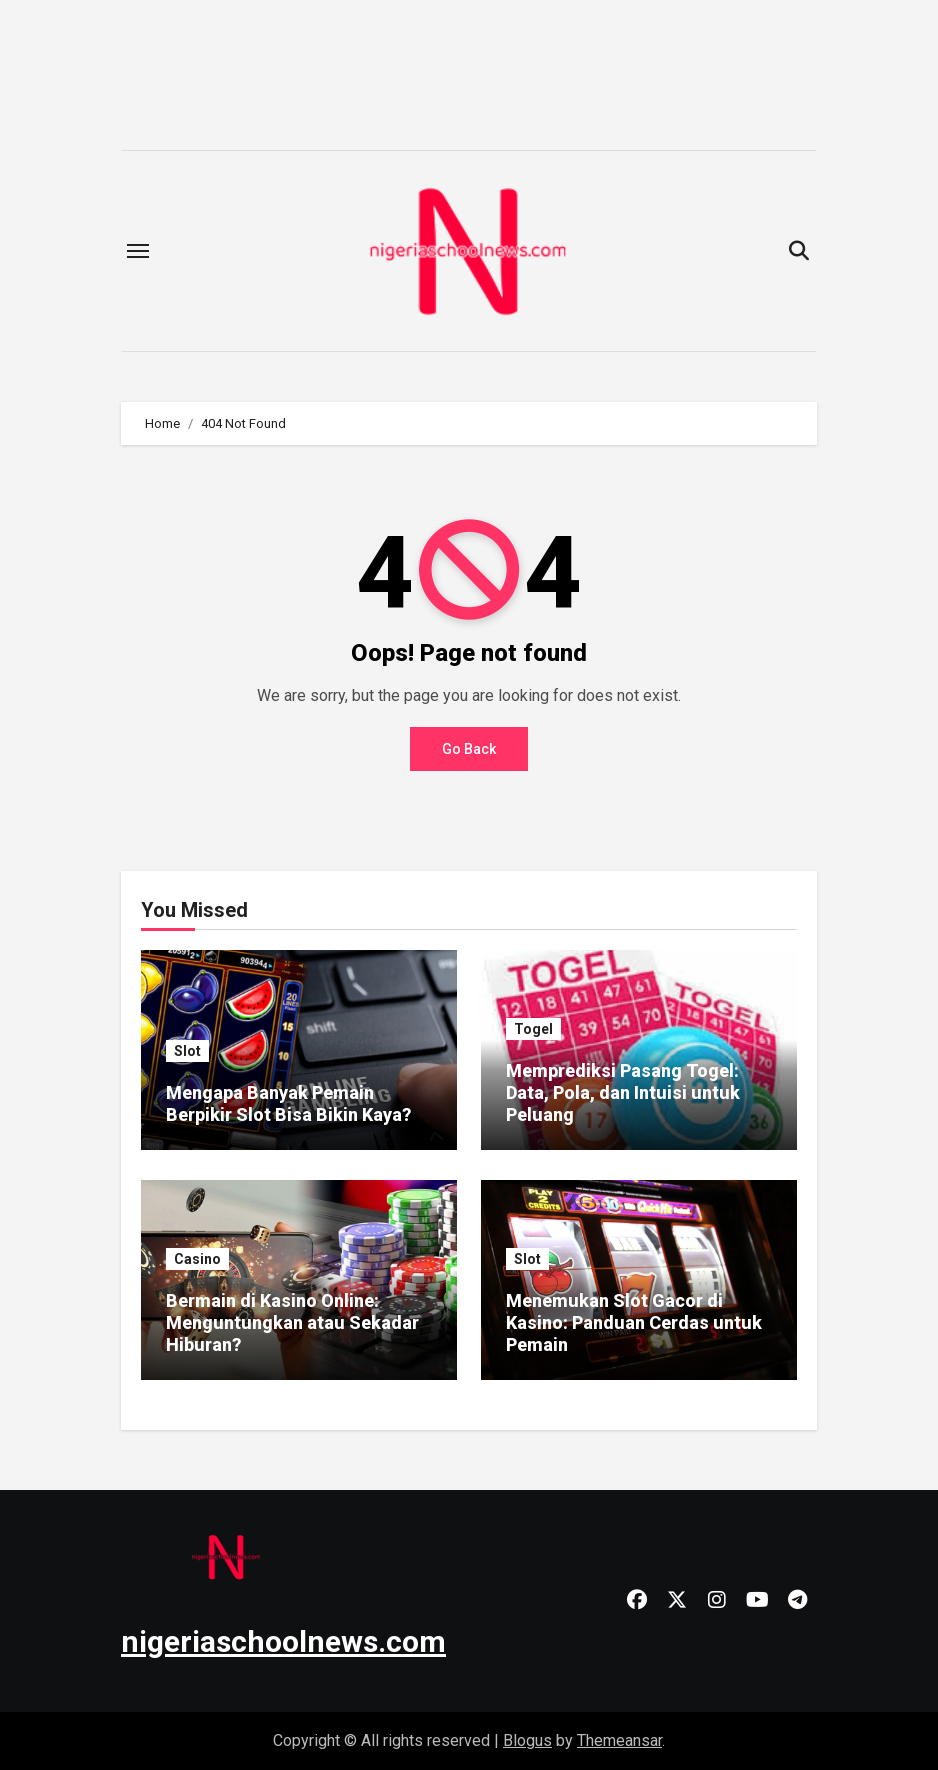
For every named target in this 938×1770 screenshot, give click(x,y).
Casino (197, 1259)
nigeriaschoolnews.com (283, 1641)
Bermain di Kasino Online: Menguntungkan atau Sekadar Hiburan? (292, 1322)
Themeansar (619, 1740)
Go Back (469, 749)
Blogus (527, 1740)
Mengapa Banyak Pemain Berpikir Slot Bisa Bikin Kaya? (288, 1103)
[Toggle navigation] (138, 251)
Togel (533, 1029)
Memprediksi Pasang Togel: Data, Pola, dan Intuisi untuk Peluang (623, 1092)
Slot (187, 1051)
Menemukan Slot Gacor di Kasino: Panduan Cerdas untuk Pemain (634, 1322)
